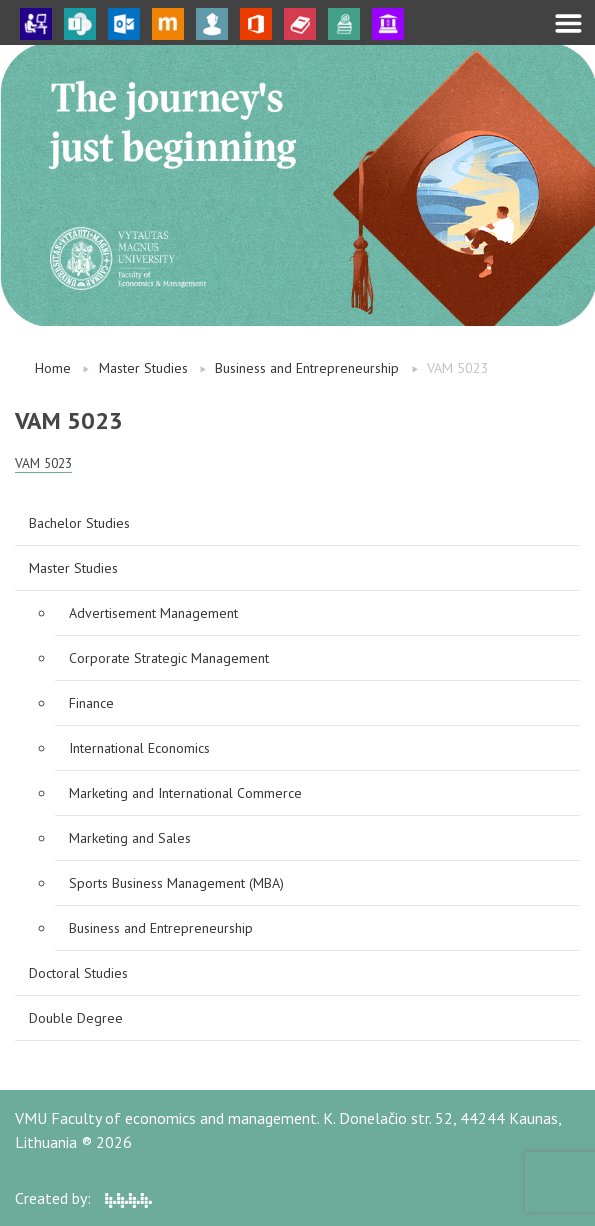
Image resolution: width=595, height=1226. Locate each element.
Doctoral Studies (78, 973)
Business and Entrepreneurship (307, 368)
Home (53, 368)
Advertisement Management (153, 613)
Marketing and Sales (130, 838)
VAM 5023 (43, 463)
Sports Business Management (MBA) (176, 883)
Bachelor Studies (79, 523)
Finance (91, 703)
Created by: (83, 1198)
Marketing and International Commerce (185, 793)
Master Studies (143, 368)
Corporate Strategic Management (169, 658)
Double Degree (76, 1018)
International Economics (139, 748)
